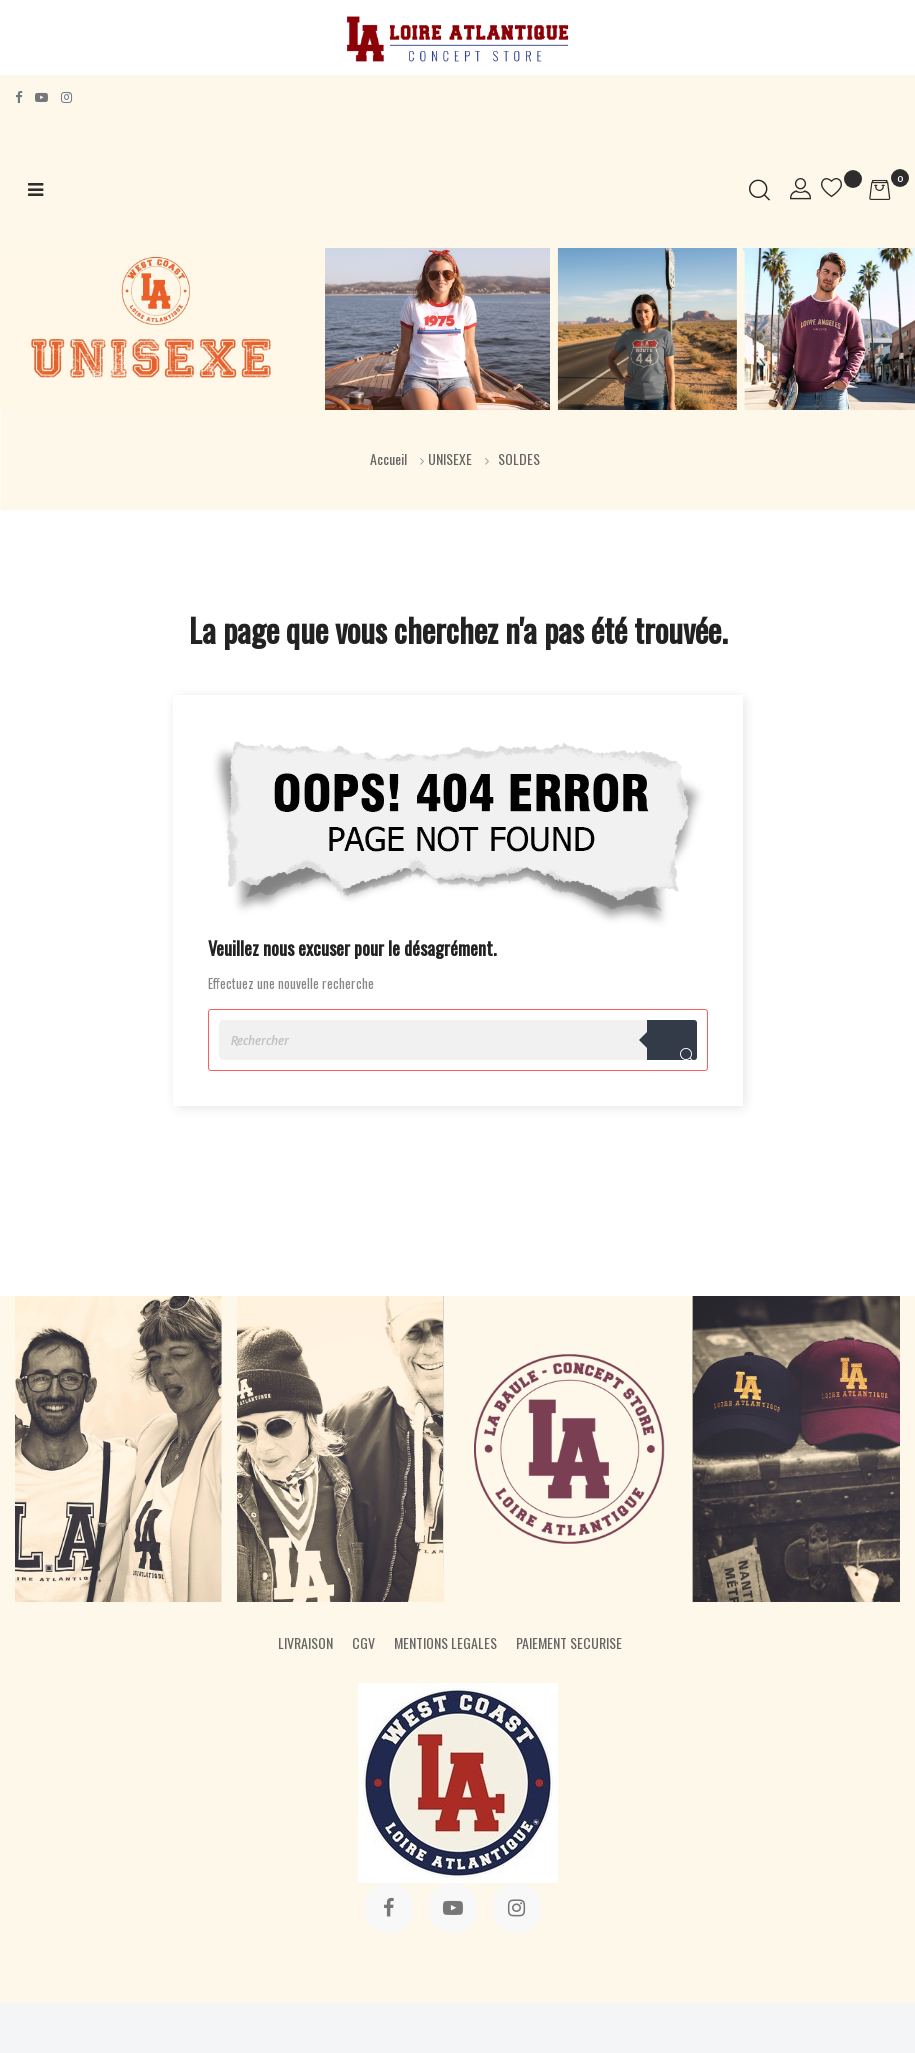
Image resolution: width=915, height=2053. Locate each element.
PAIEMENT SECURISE (569, 1642)
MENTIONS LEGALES (445, 1642)
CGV (363, 1642)
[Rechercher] (458, 1040)
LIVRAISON (305, 1642)
